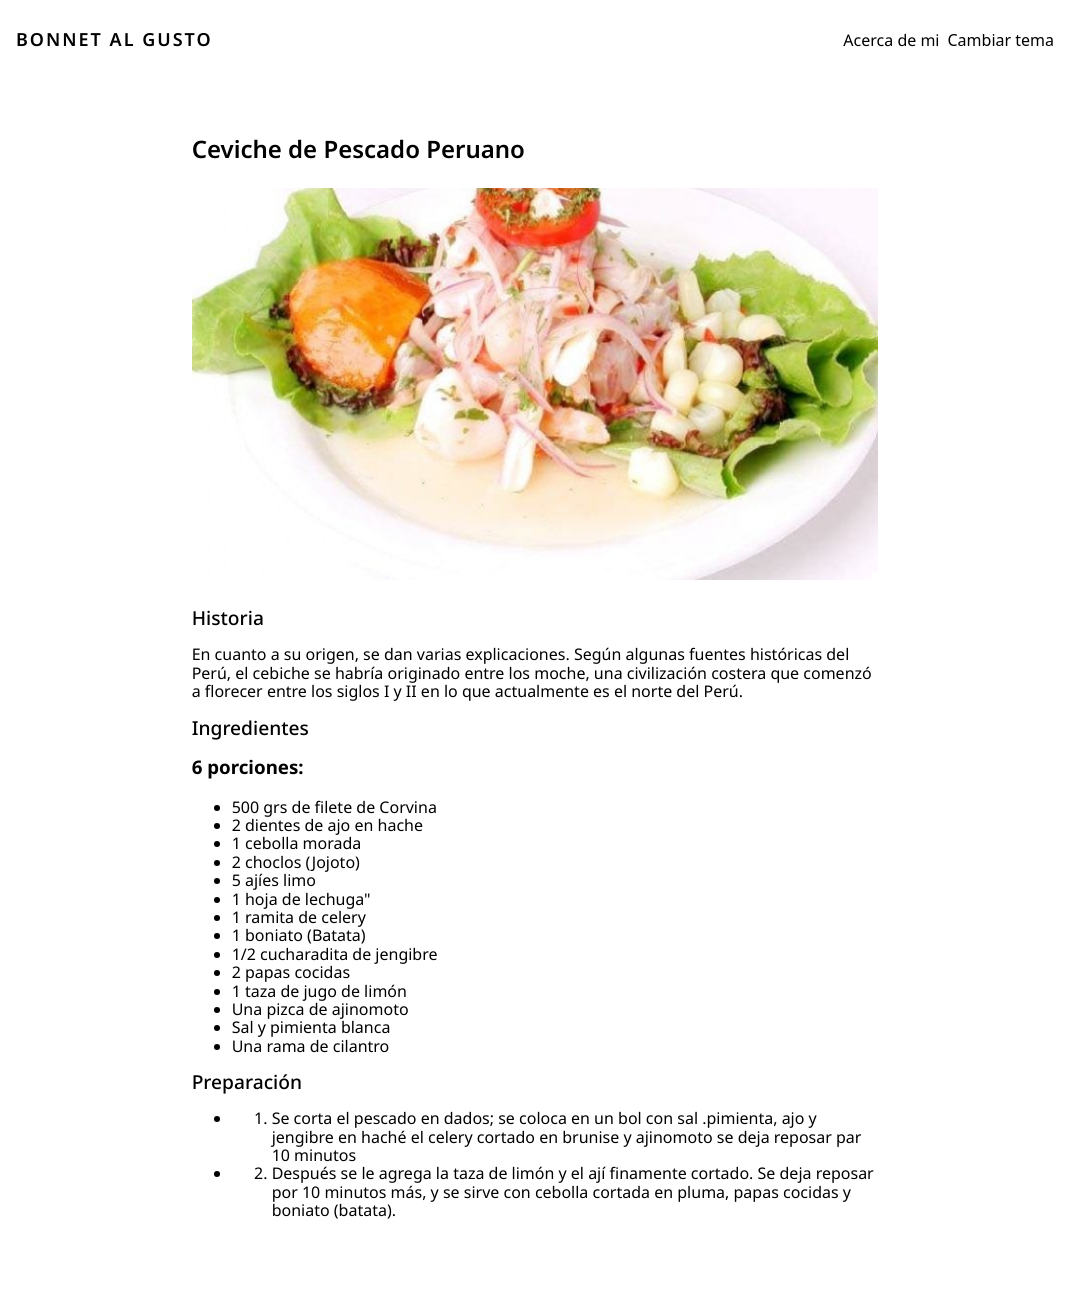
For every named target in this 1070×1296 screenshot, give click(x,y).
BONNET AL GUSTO (114, 40)
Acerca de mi (891, 40)
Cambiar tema (1001, 40)
